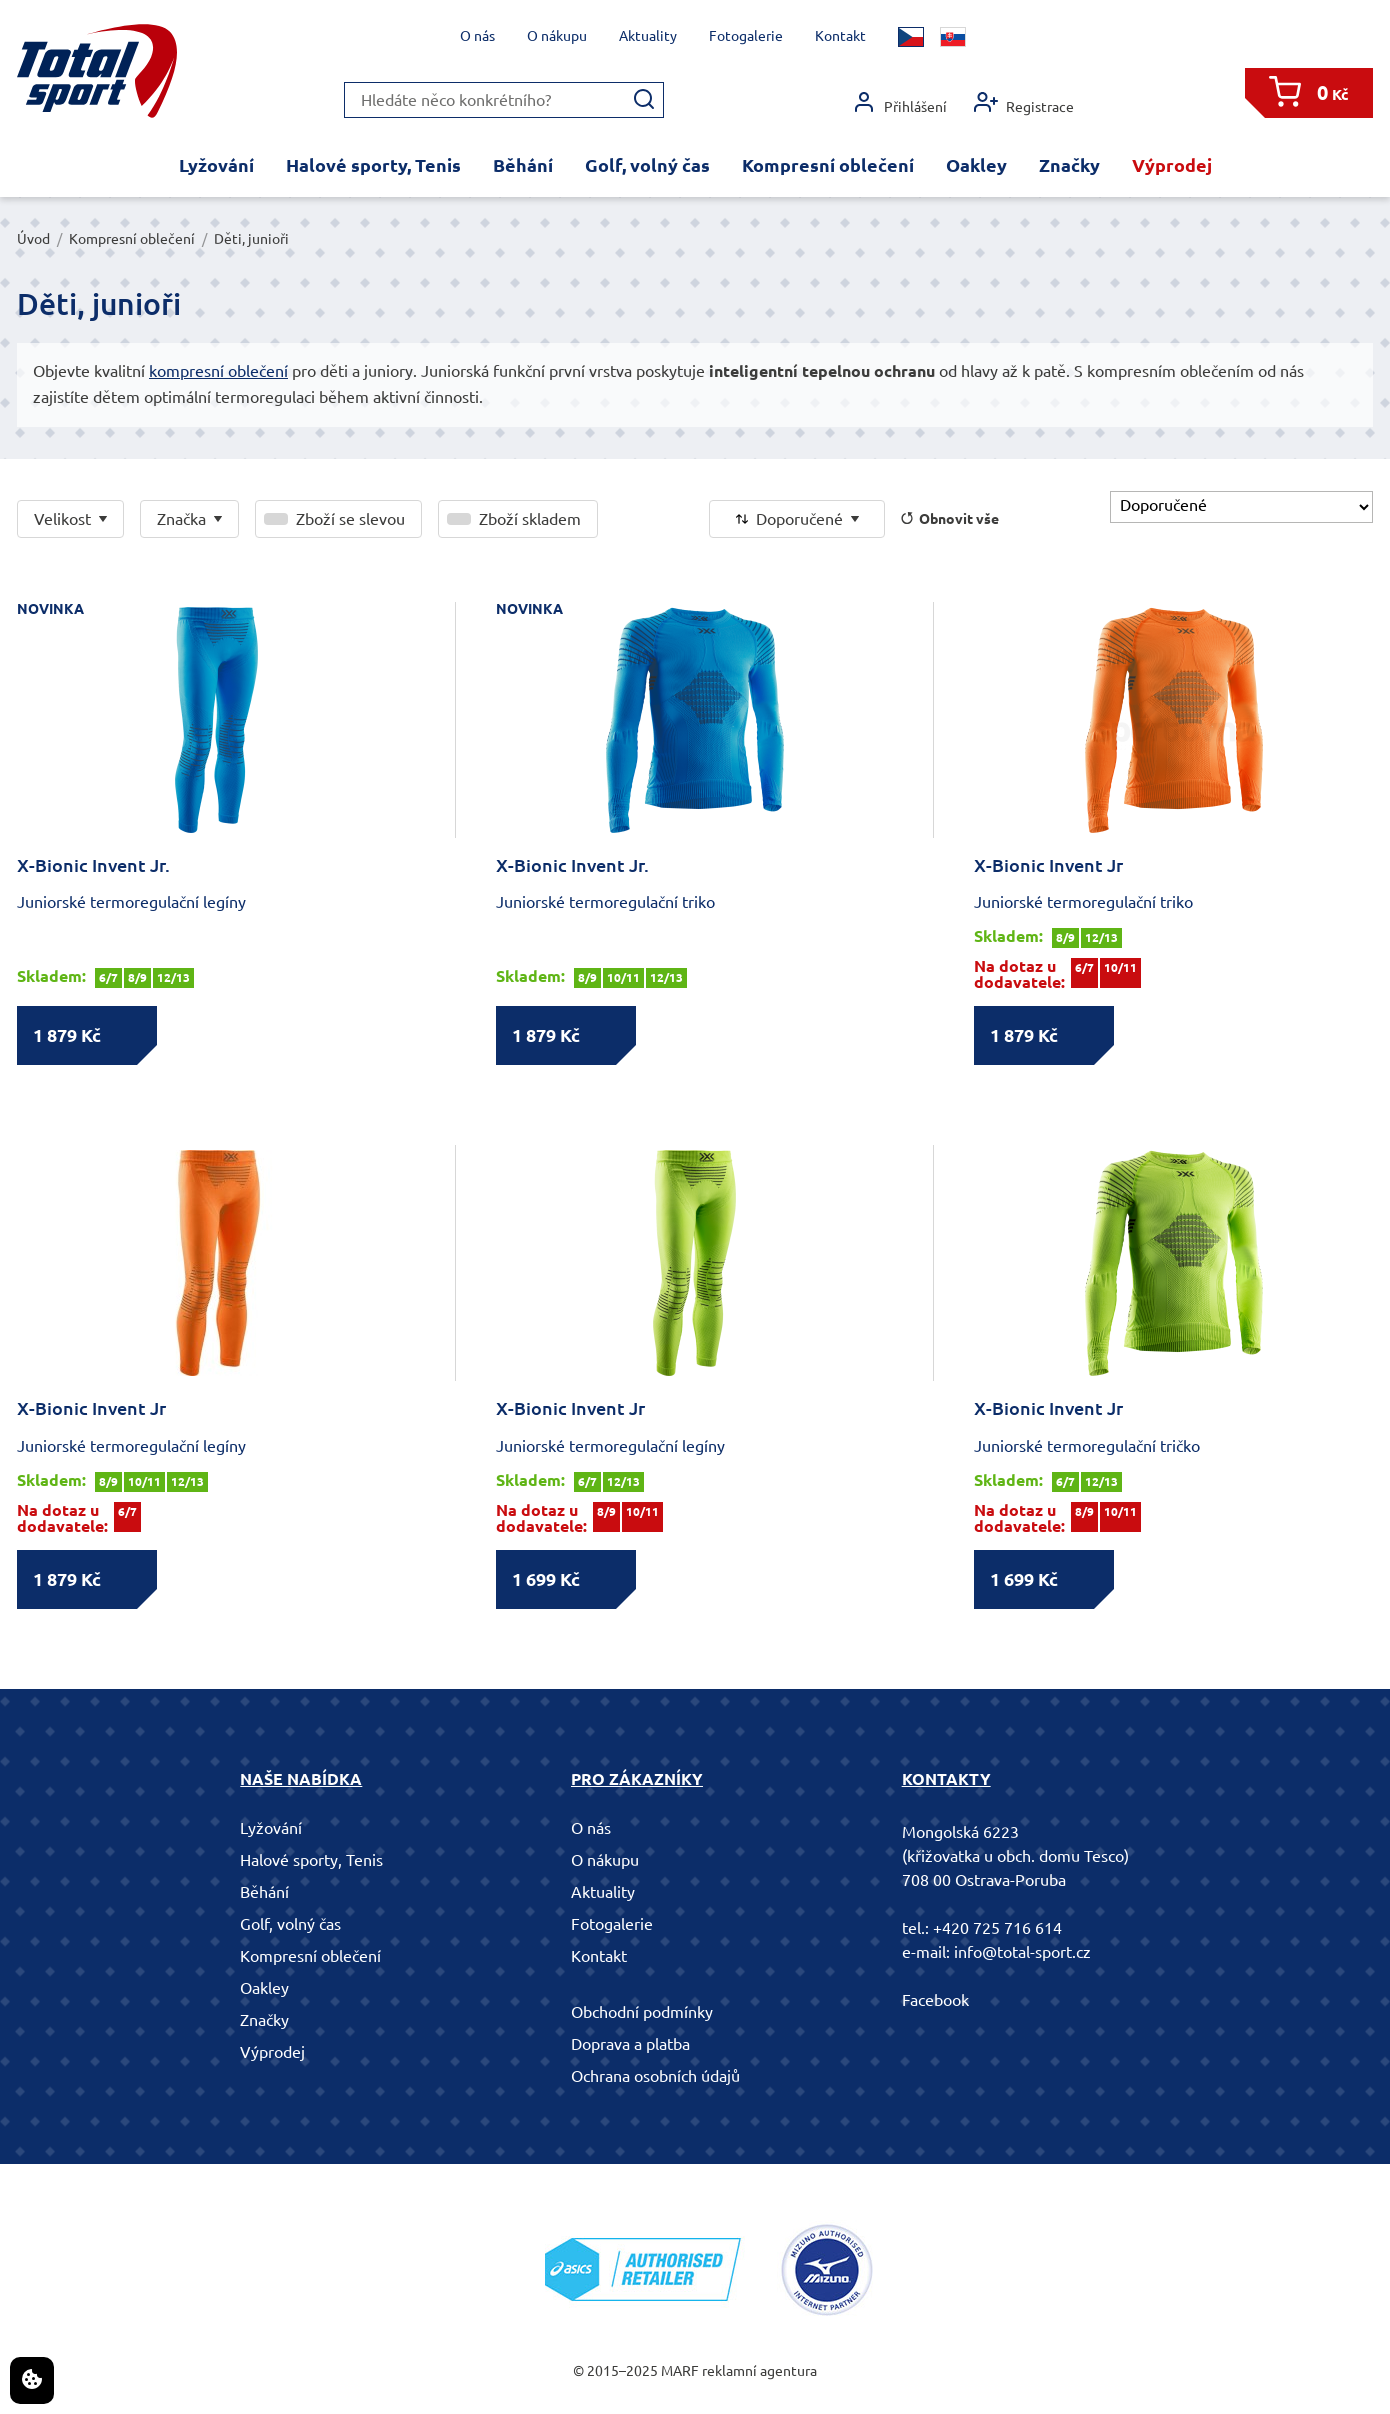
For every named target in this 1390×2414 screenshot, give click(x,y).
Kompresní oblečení (828, 165)
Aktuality (648, 36)
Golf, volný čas (647, 165)
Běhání (523, 165)
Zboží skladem (530, 519)
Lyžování (216, 165)
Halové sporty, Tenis (373, 165)
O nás (477, 36)
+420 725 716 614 (997, 1928)
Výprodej (1172, 165)
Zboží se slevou (350, 519)
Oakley (976, 165)
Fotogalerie (746, 36)
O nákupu (557, 36)
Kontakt (840, 36)
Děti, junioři (251, 239)
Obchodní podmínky (642, 2012)
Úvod (33, 239)
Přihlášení (899, 102)
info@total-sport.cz (1022, 1952)
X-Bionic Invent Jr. (93, 865)
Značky (1069, 165)
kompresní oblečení (218, 371)
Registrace (1024, 102)
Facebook (935, 2000)
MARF (680, 2371)
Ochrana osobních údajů (655, 2076)
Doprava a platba (630, 2044)
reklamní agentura (759, 2371)
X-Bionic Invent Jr (1048, 865)
